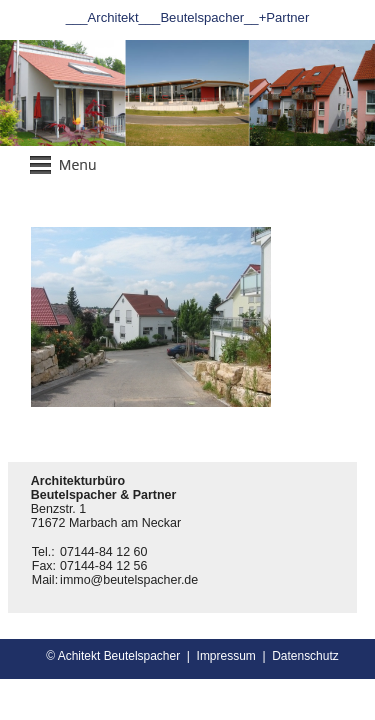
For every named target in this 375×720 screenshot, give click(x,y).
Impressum (226, 656)
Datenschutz (305, 656)
